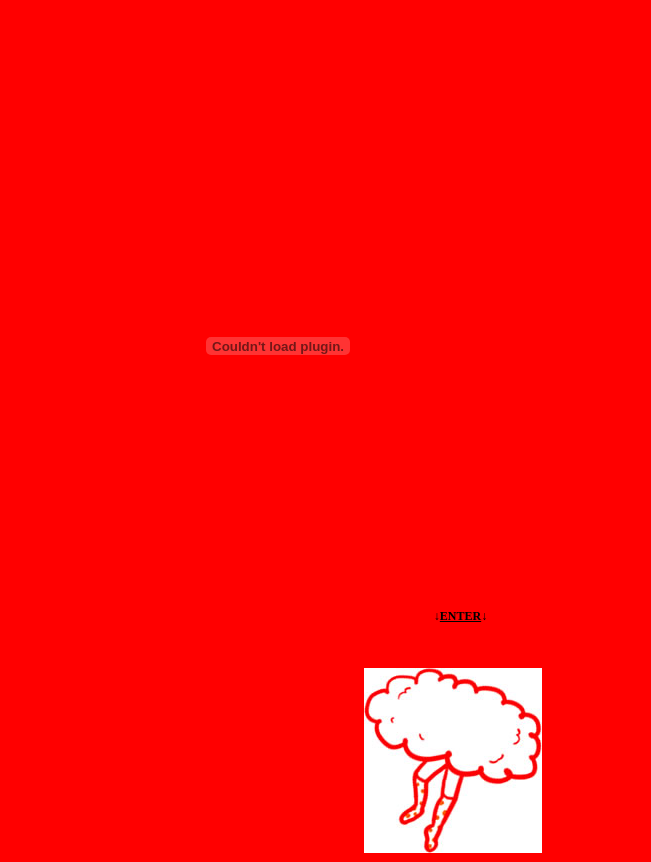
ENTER (460, 616)
